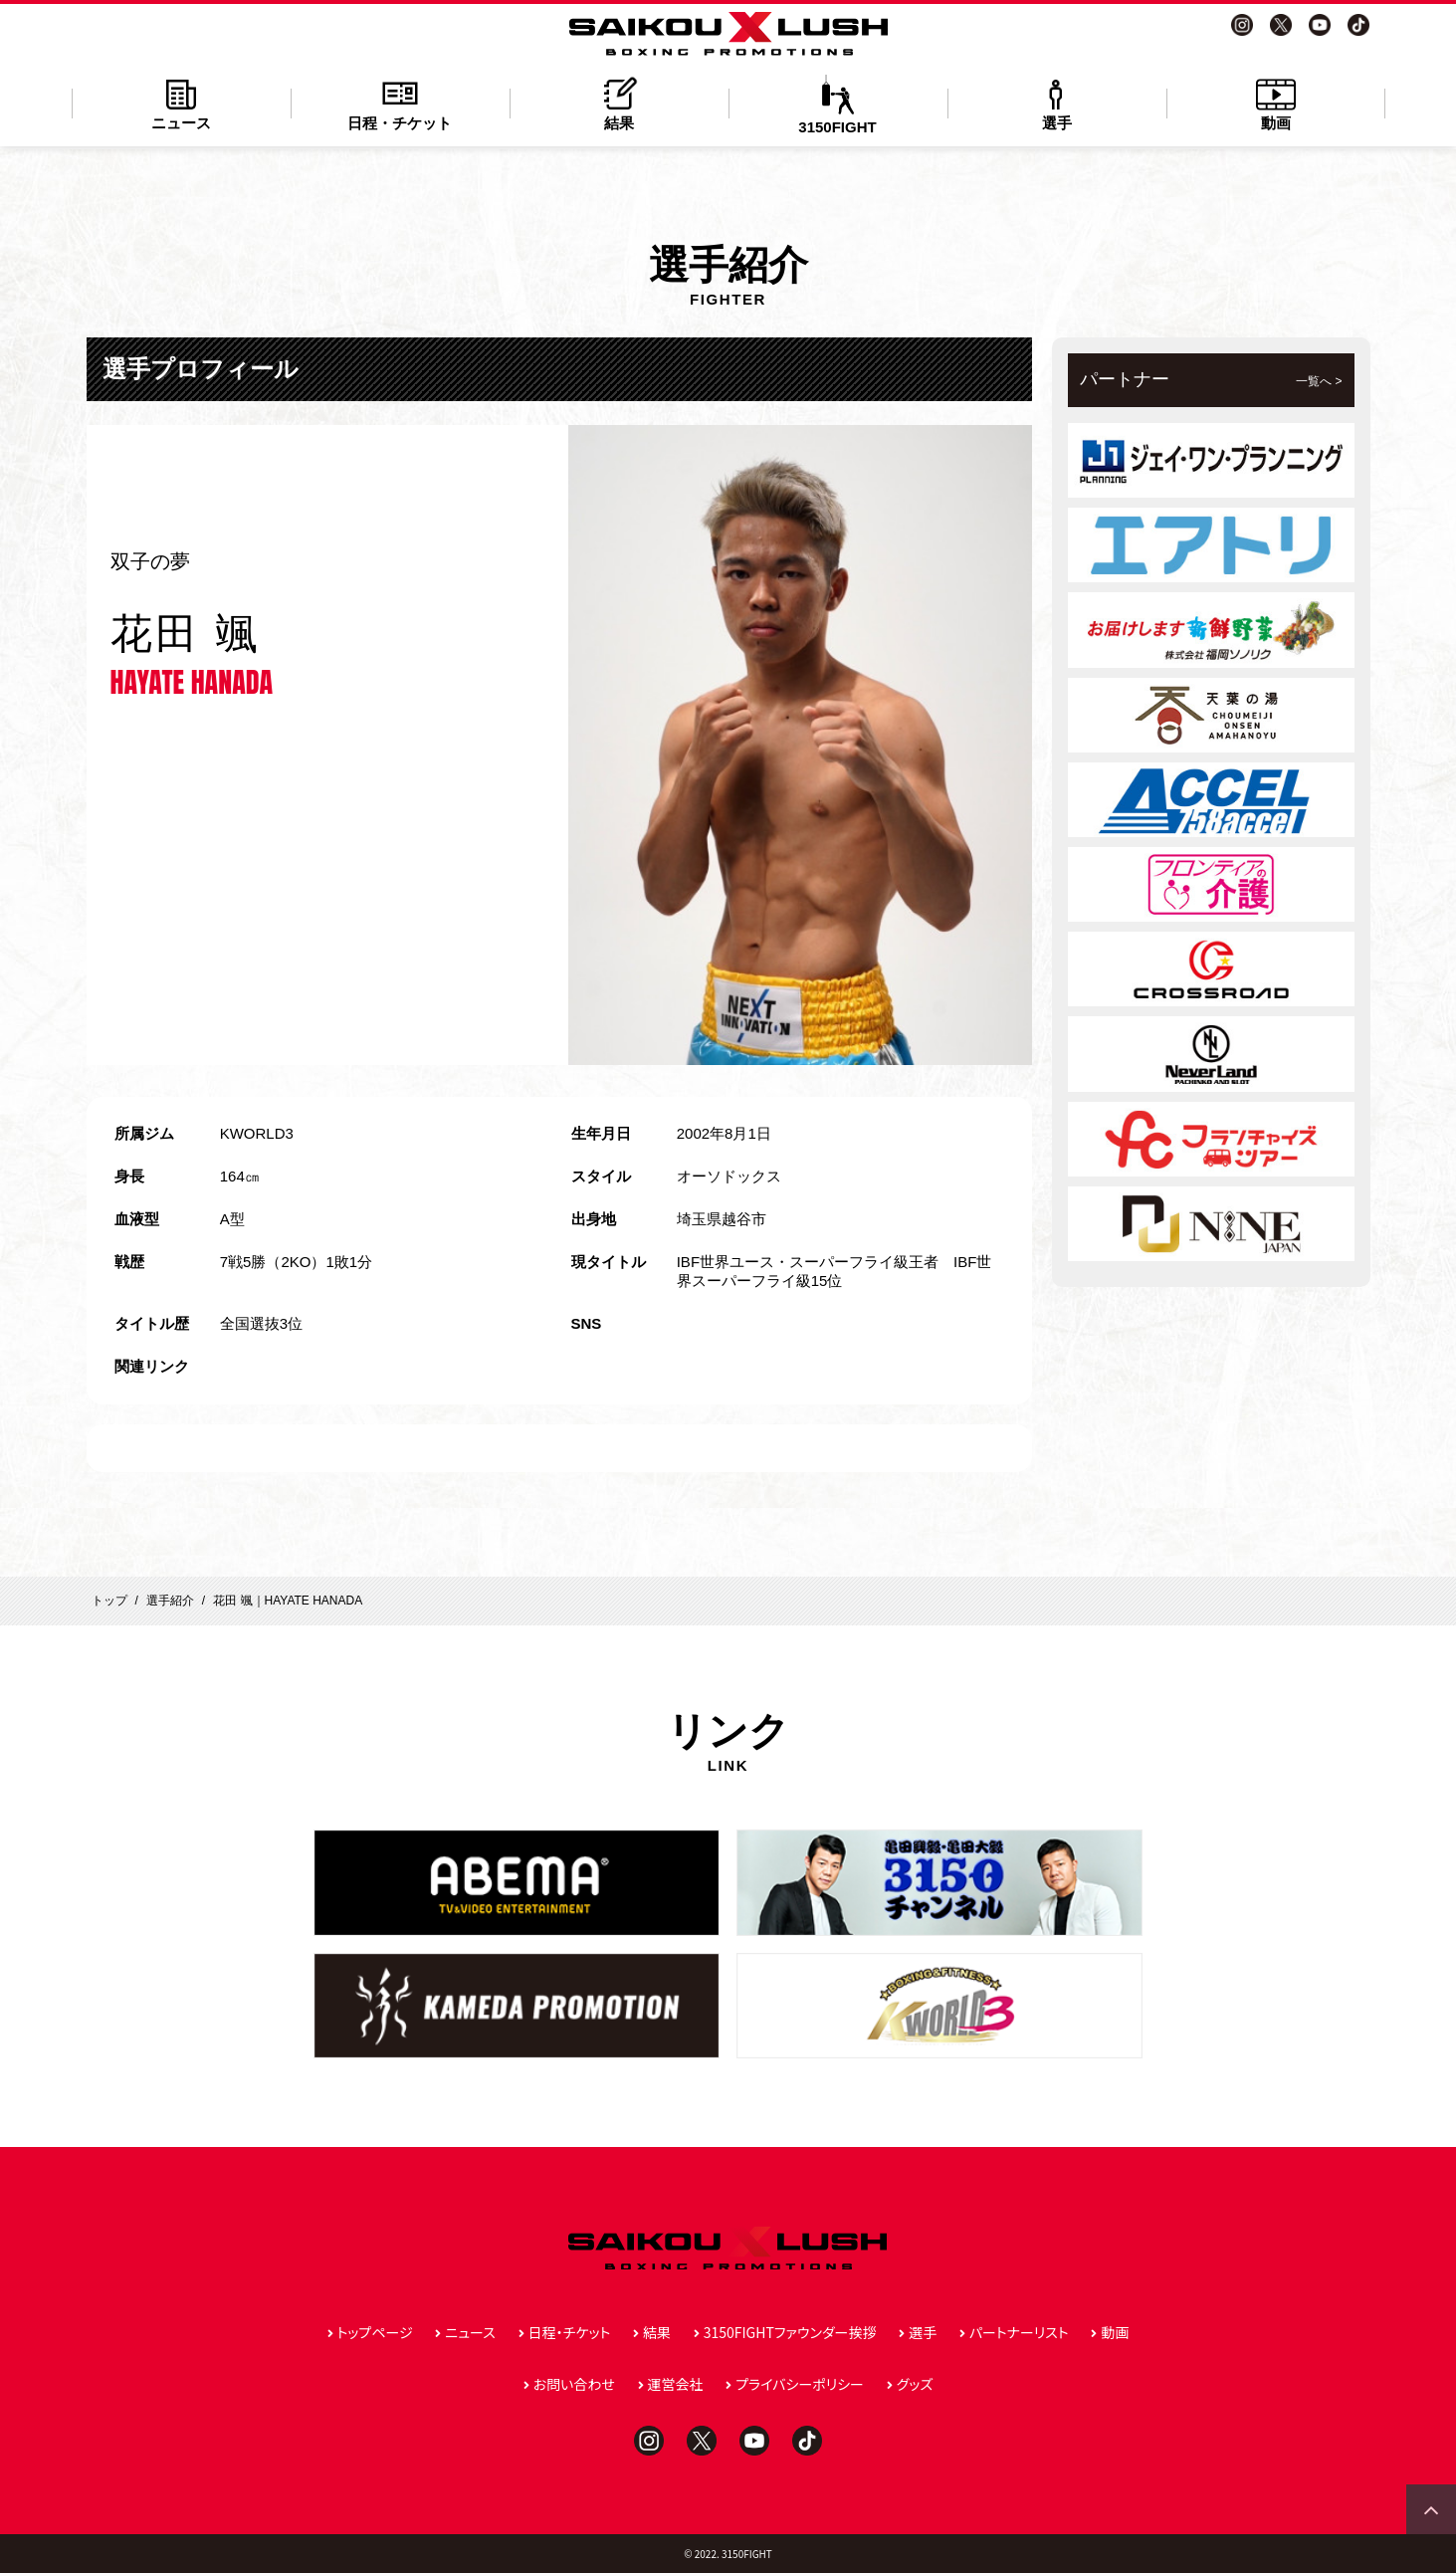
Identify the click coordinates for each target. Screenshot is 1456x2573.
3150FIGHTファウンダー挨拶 (790, 2332)
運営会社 (676, 2384)
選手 (1056, 103)
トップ (109, 1601)
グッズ (915, 2384)
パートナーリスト (1019, 2332)
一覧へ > (1319, 381)
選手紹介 (170, 1601)
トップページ (375, 2332)
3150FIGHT (837, 105)
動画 (1275, 103)
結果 (619, 103)
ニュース (181, 103)
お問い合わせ (574, 2384)
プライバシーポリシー (799, 2384)
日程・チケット (400, 103)
